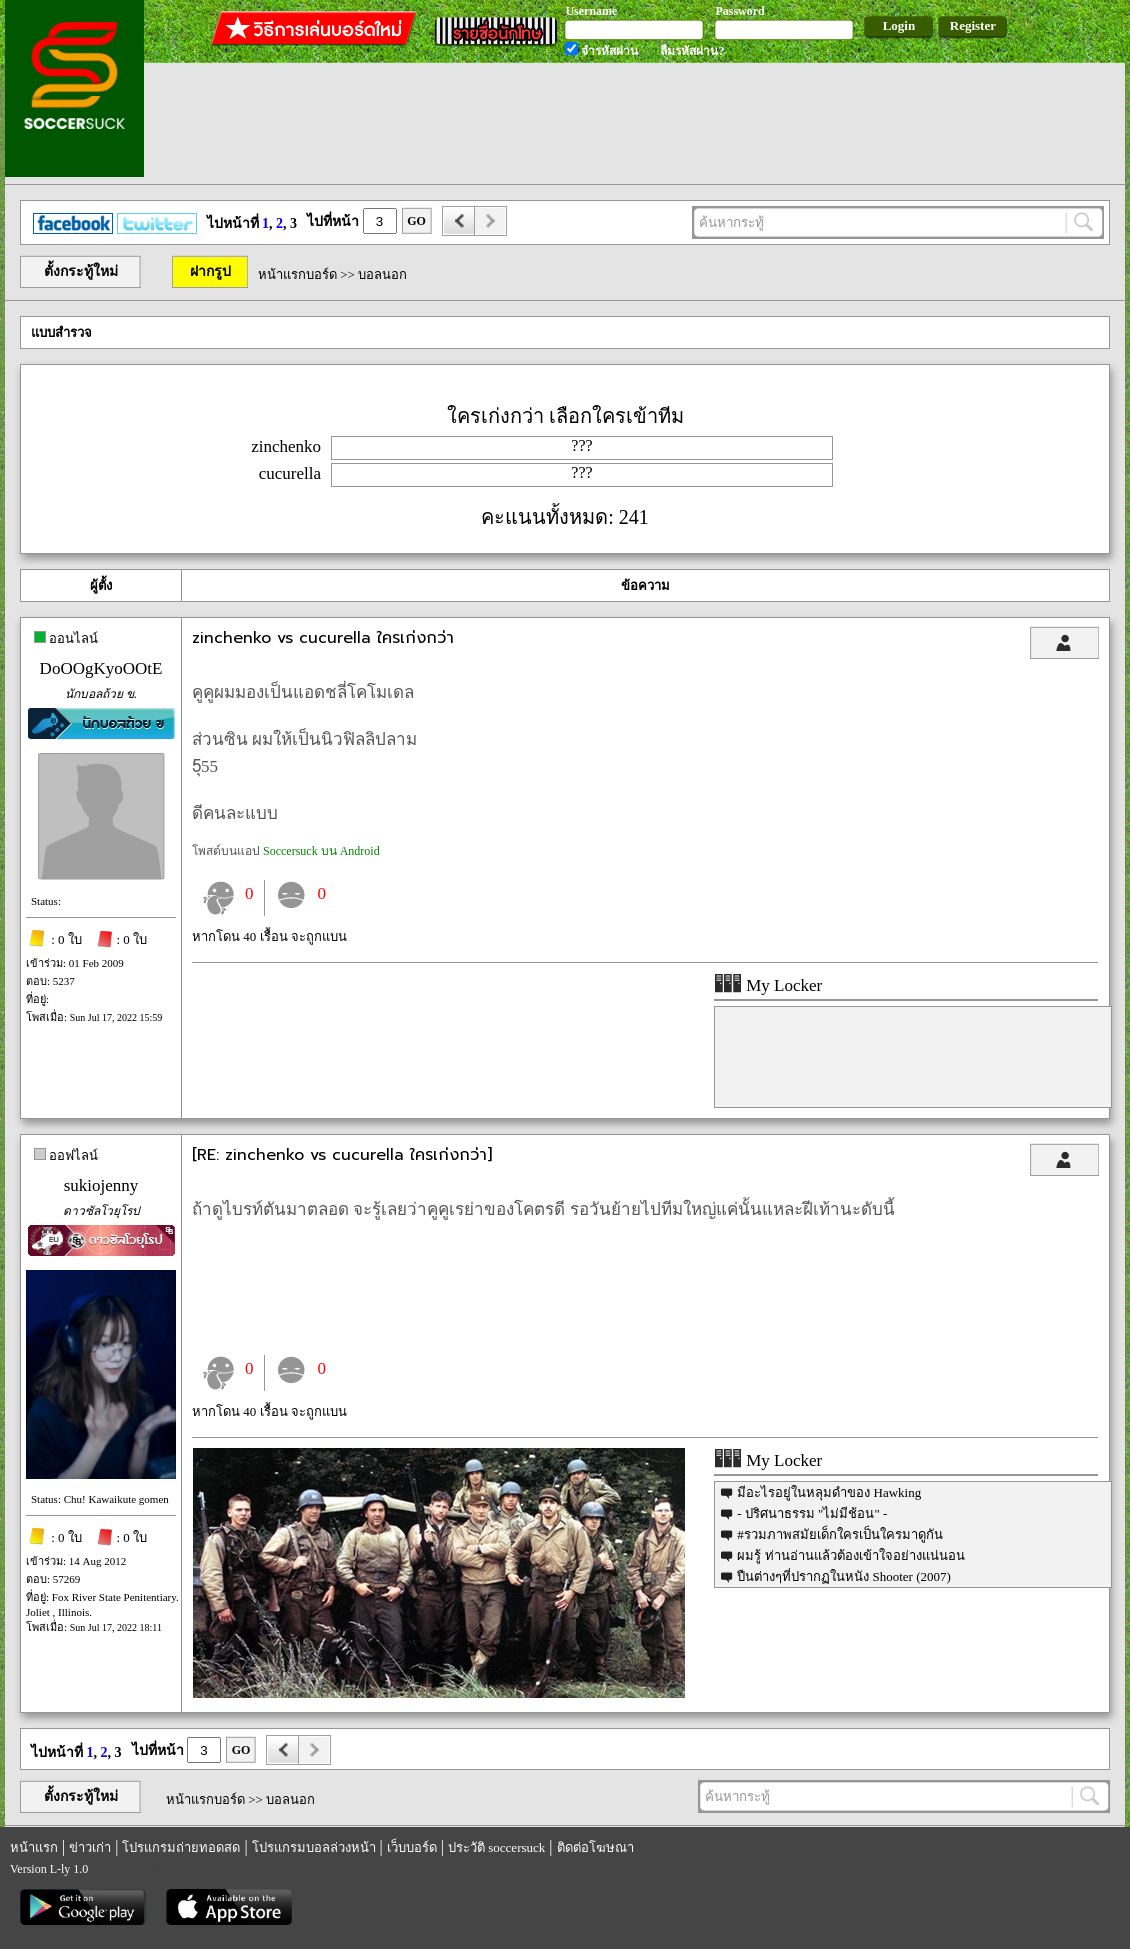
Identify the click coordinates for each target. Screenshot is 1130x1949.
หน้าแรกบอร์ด (297, 274)
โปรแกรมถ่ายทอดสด (181, 1847)
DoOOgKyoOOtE (101, 668)
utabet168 (183, 1868)
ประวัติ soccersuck (496, 1847)
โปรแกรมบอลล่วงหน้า (314, 1847)
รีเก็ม (141, 1868)
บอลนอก (382, 274)
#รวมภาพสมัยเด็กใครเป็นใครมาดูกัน (840, 1534)
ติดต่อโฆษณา (595, 1847)
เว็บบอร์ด (412, 1847)
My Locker (768, 985)
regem (107, 1868)
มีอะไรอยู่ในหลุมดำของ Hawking (829, 1492)
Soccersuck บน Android (321, 851)
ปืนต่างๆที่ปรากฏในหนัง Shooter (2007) (844, 1576)
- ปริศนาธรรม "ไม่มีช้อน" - (812, 1513)
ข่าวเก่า (90, 1847)
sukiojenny (101, 1185)
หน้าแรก (34, 1847)
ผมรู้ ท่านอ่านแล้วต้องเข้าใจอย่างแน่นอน (850, 1555)
